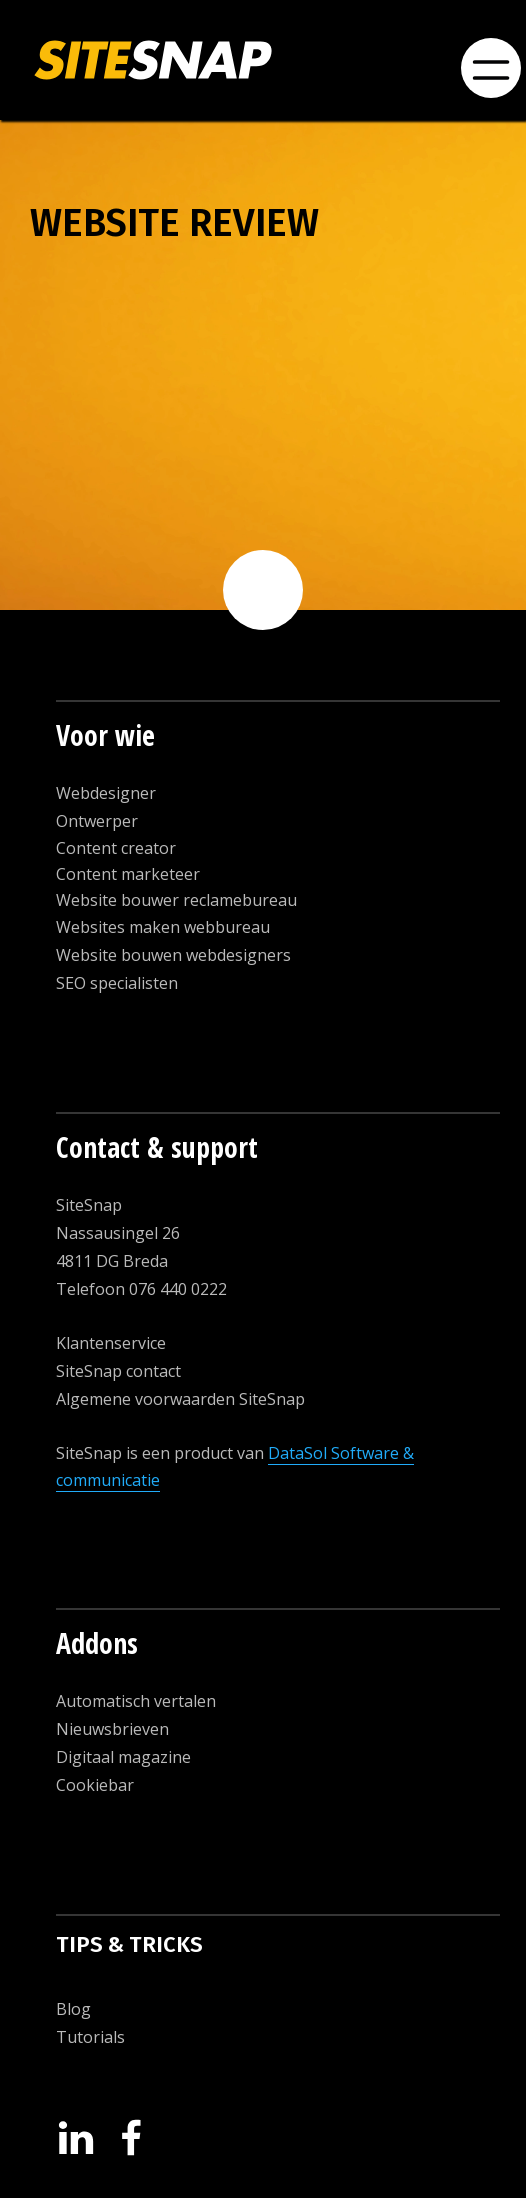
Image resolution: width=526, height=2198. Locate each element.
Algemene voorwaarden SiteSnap (180, 1399)
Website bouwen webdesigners (173, 955)
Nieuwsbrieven (112, 1729)
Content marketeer (128, 874)
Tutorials (90, 2037)
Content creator (116, 848)
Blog (73, 2009)
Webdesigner (106, 793)
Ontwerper (97, 821)
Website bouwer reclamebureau (176, 900)
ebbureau (233, 927)
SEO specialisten (117, 983)
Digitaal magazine (123, 1757)
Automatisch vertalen (136, 1701)
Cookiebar (95, 1785)
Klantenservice (111, 1343)
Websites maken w (126, 927)
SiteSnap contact (118, 1371)
